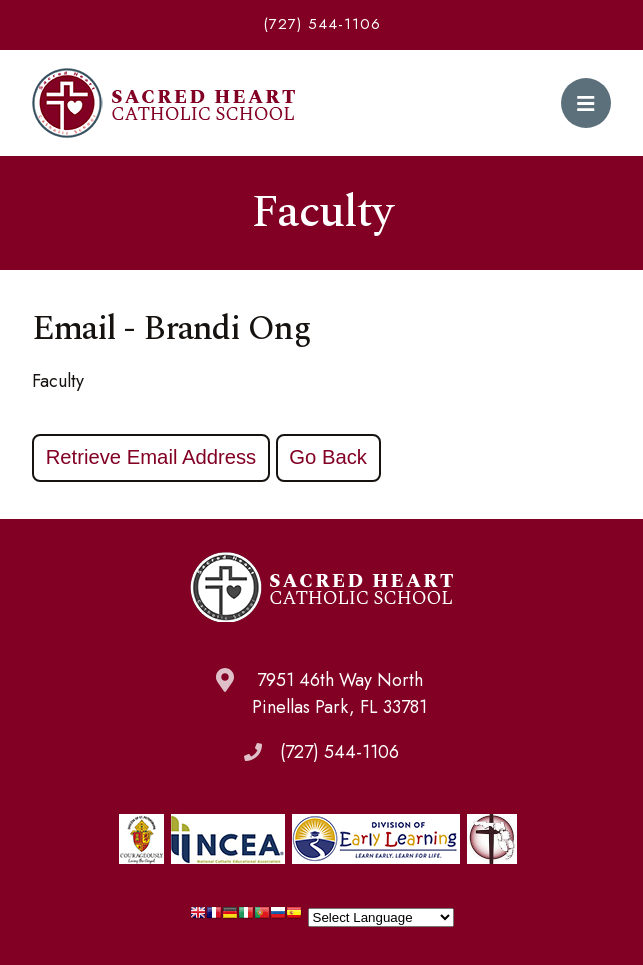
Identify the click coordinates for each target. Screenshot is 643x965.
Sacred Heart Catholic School (163, 103)
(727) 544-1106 (322, 24)
